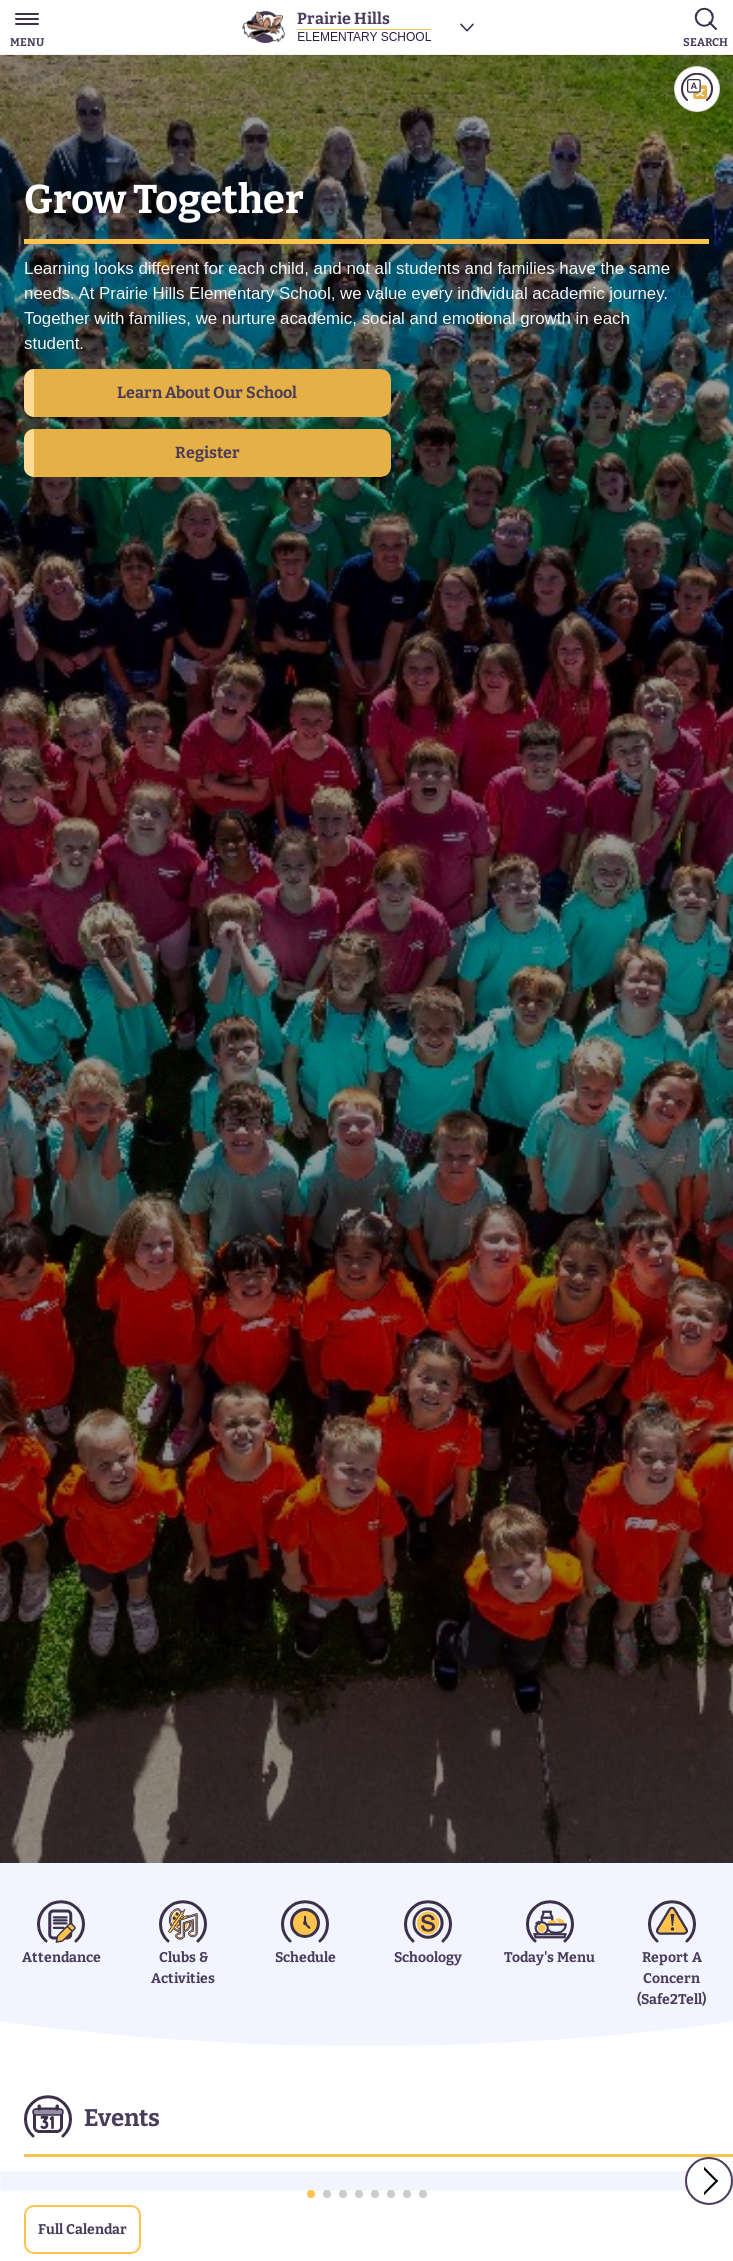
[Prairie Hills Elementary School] (337, 27)
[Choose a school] (467, 27)
